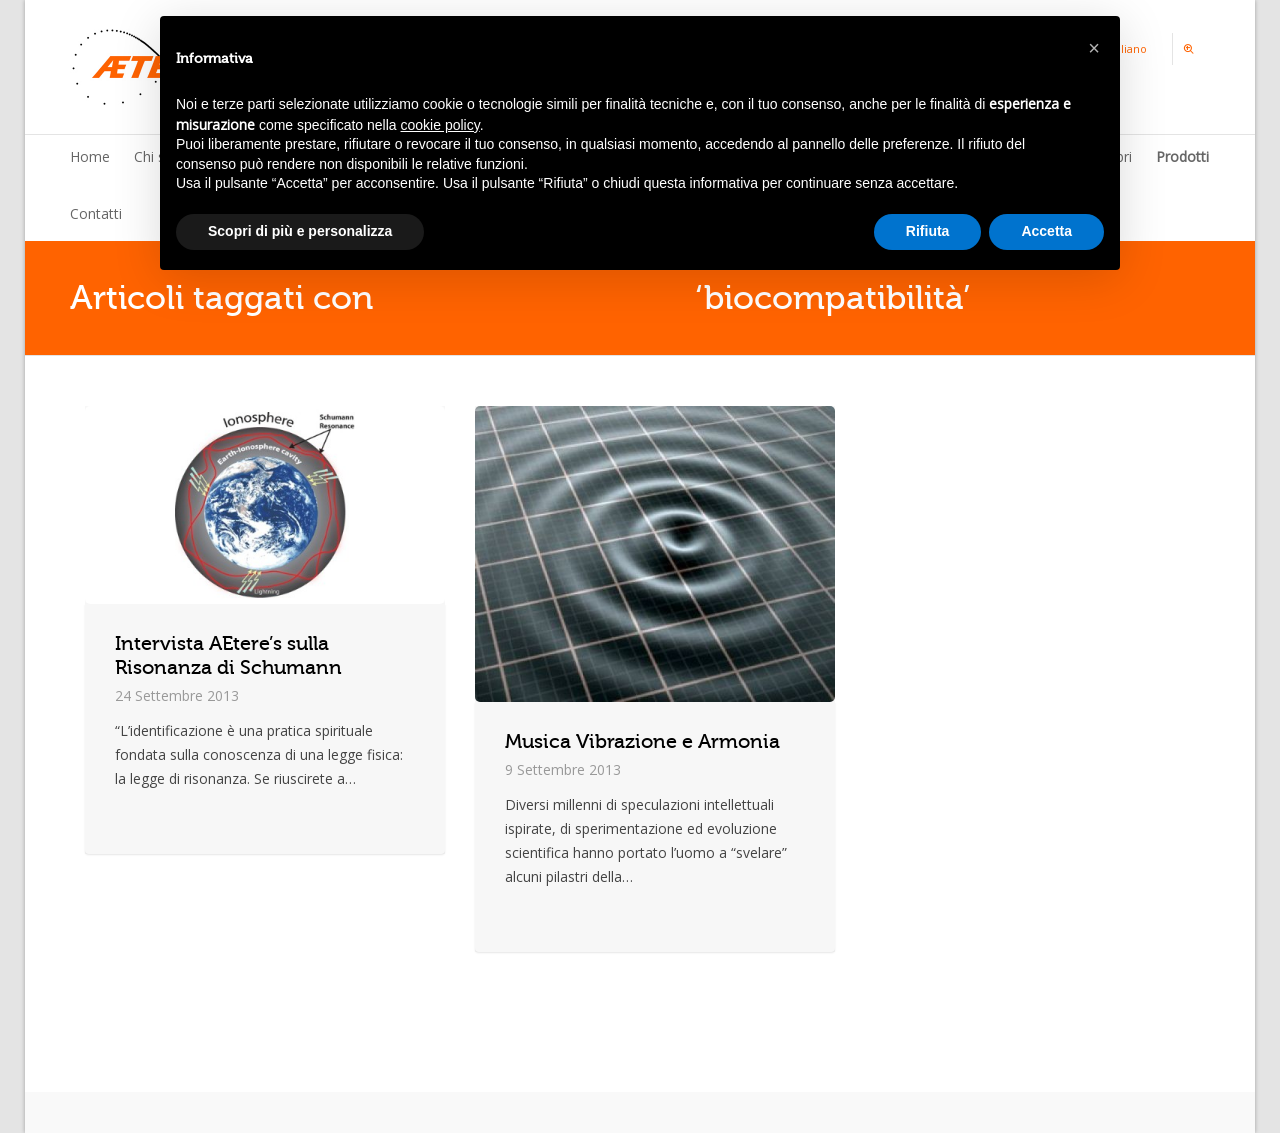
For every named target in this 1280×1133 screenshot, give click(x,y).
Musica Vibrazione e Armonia (642, 741)
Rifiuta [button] (928, 231)
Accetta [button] (1046, 231)
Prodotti (1182, 156)
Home (90, 156)
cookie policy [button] (440, 125)
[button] (1094, 48)
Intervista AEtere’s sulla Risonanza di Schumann (228, 655)
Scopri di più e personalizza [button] (300, 231)
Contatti (96, 213)
